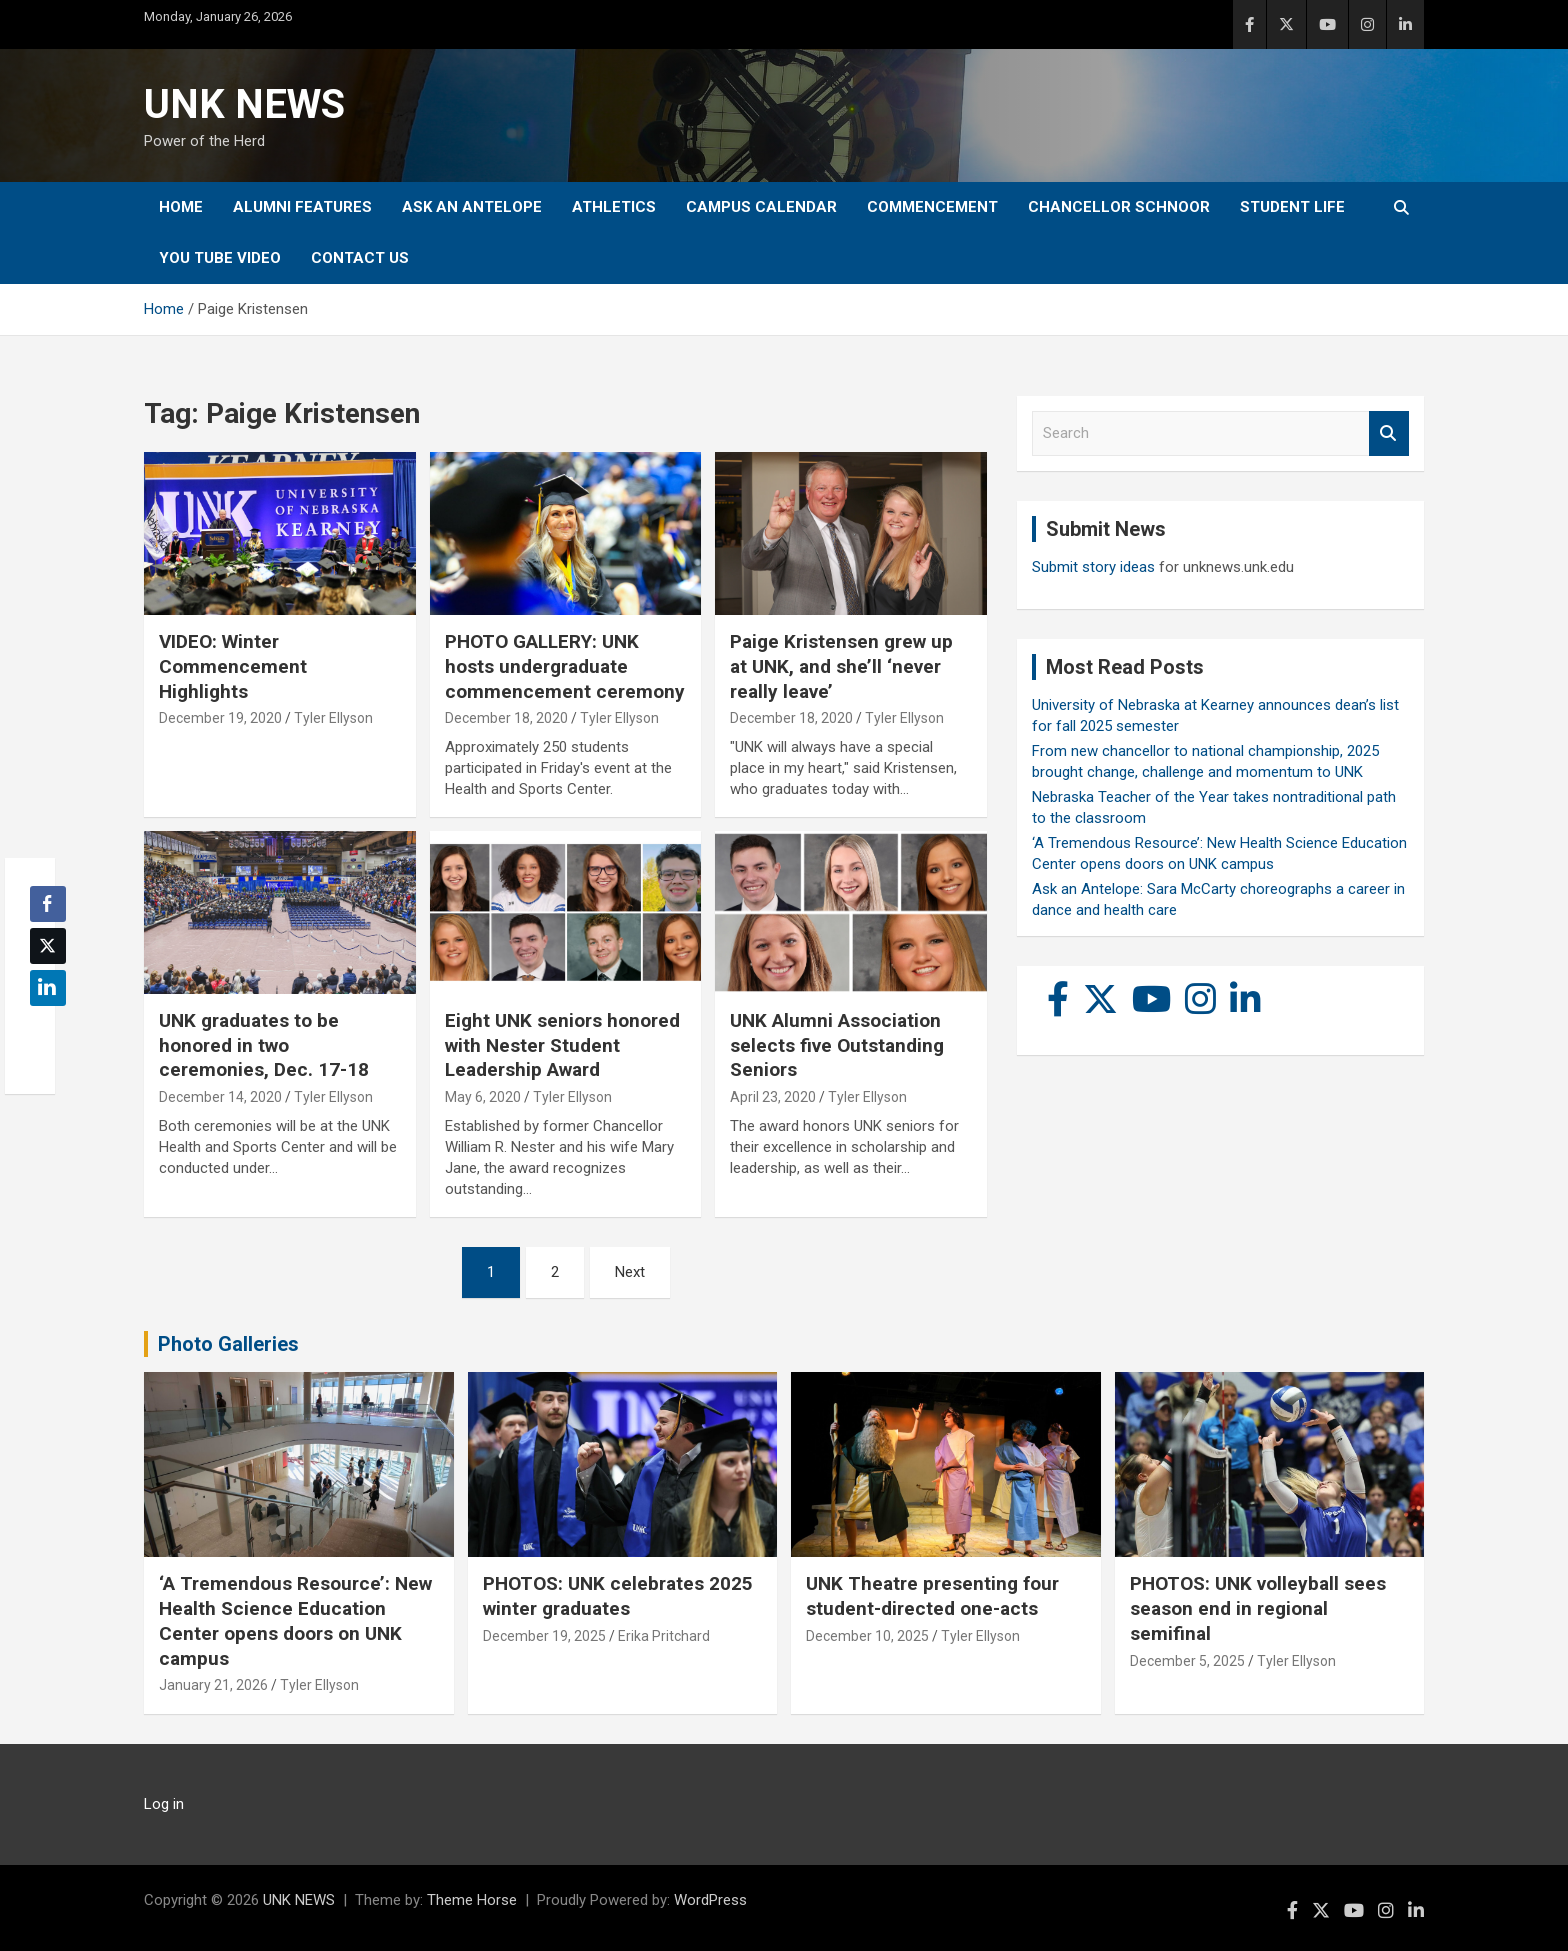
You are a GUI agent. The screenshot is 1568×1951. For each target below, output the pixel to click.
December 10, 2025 (867, 1636)
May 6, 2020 (483, 1097)
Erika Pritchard (664, 1636)
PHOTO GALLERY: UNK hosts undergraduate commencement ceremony (565, 666)
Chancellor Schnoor (1119, 207)
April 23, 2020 (773, 1097)
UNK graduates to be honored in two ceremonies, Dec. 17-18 (264, 1045)
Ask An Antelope (472, 207)
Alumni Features (302, 207)
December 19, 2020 (220, 718)
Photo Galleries (228, 1344)
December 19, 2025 (544, 1636)
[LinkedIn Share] (48, 988)
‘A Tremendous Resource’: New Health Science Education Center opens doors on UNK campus (295, 1620)
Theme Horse (472, 1900)
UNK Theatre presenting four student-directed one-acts (932, 1596)
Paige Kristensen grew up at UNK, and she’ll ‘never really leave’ (841, 666)
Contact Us (360, 258)
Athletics (614, 207)
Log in (164, 1804)
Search (1389, 433)
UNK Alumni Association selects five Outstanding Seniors (837, 1045)
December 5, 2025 (1187, 1661)
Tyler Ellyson (333, 718)
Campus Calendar (761, 207)
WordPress (710, 1900)
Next (630, 1272)
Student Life (1292, 207)
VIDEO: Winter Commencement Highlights (233, 666)
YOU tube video (220, 258)
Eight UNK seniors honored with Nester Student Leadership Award (562, 1045)
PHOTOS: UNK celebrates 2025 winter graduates (618, 1596)
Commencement (932, 207)
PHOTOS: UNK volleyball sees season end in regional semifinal (1258, 1608)
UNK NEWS (244, 104)
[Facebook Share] (48, 904)
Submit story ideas (1093, 567)
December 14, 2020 (220, 1097)
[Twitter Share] (48, 946)
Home (181, 207)
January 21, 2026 (213, 1685)
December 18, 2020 (506, 718)
